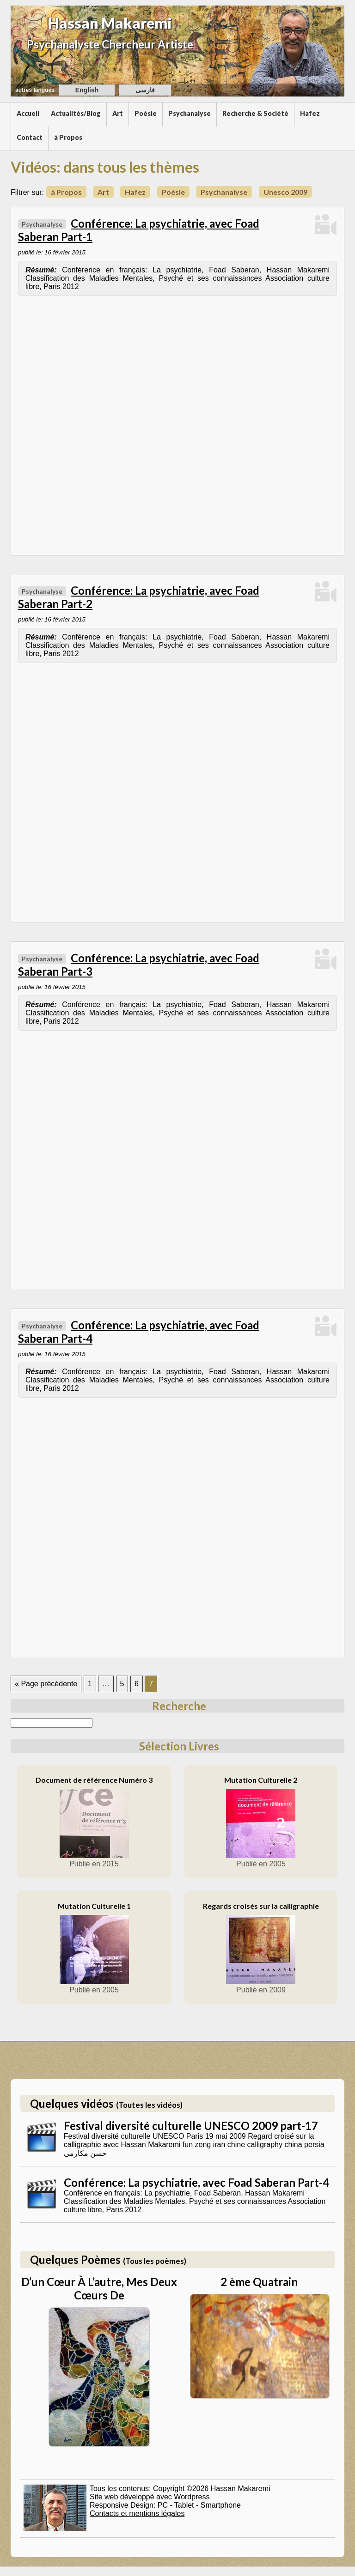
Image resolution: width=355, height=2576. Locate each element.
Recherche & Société (255, 113)
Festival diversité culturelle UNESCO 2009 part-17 (191, 2125)
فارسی (145, 90)
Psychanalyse (189, 113)
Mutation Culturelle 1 (94, 1905)
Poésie (146, 113)
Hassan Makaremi (110, 23)
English (87, 90)
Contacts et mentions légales (137, 2513)
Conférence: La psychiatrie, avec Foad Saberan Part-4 (196, 2182)
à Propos (68, 137)
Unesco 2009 (285, 191)
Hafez (310, 113)
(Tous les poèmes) (154, 2261)
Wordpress (191, 2497)
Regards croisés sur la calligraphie (261, 1905)
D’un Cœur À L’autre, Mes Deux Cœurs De (99, 2288)
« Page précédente (46, 1684)
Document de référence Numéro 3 (94, 1779)
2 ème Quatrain (259, 2281)
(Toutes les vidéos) (149, 2105)
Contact (30, 137)
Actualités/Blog (76, 113)
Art (117, 113)
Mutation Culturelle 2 (260, 1779)
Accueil (28, 113)
